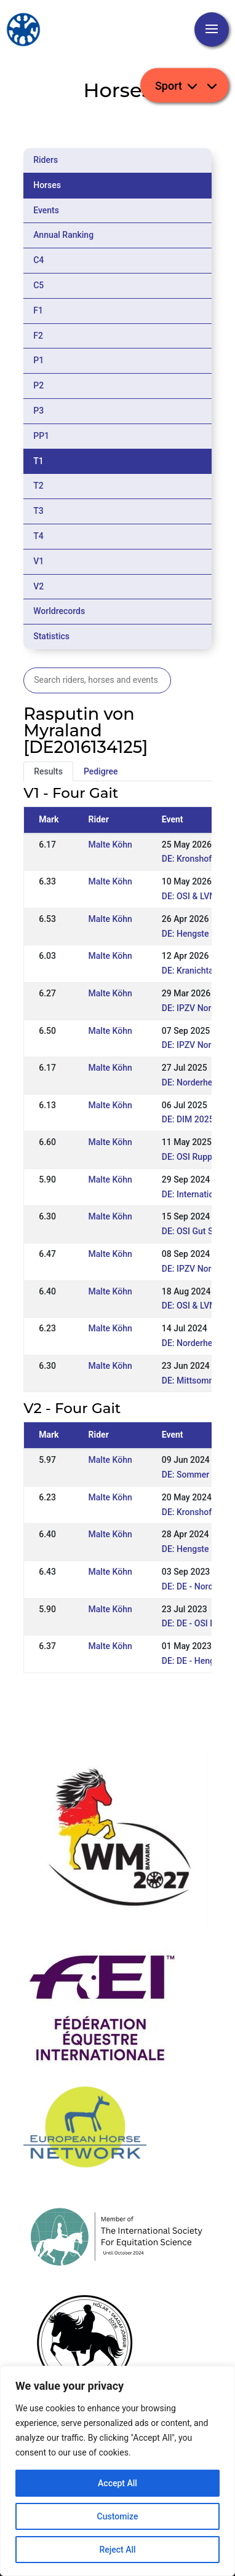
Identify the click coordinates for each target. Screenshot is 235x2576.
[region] (117, 2471)
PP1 (41, 436)
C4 (38, 260)
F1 (38, 310)
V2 (38, 586)
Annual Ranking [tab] (63, 235)
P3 (38, 411)
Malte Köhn (110, 844)
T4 (38, 536)
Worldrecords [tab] (59, 611)
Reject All (117, 2549)
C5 (38, 285)
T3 (38, 511)
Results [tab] (48, 771)
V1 (38, 561)
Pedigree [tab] (101, 771)
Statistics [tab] (51, 636)
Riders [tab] (45, 160)
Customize (117, 2516)
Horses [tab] (47, 185)
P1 (38, 360)
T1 (38, 461)
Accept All (117, 2483)
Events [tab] (46, 210)
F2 (38, 336)
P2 (38, 385)
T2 (38, 485)
